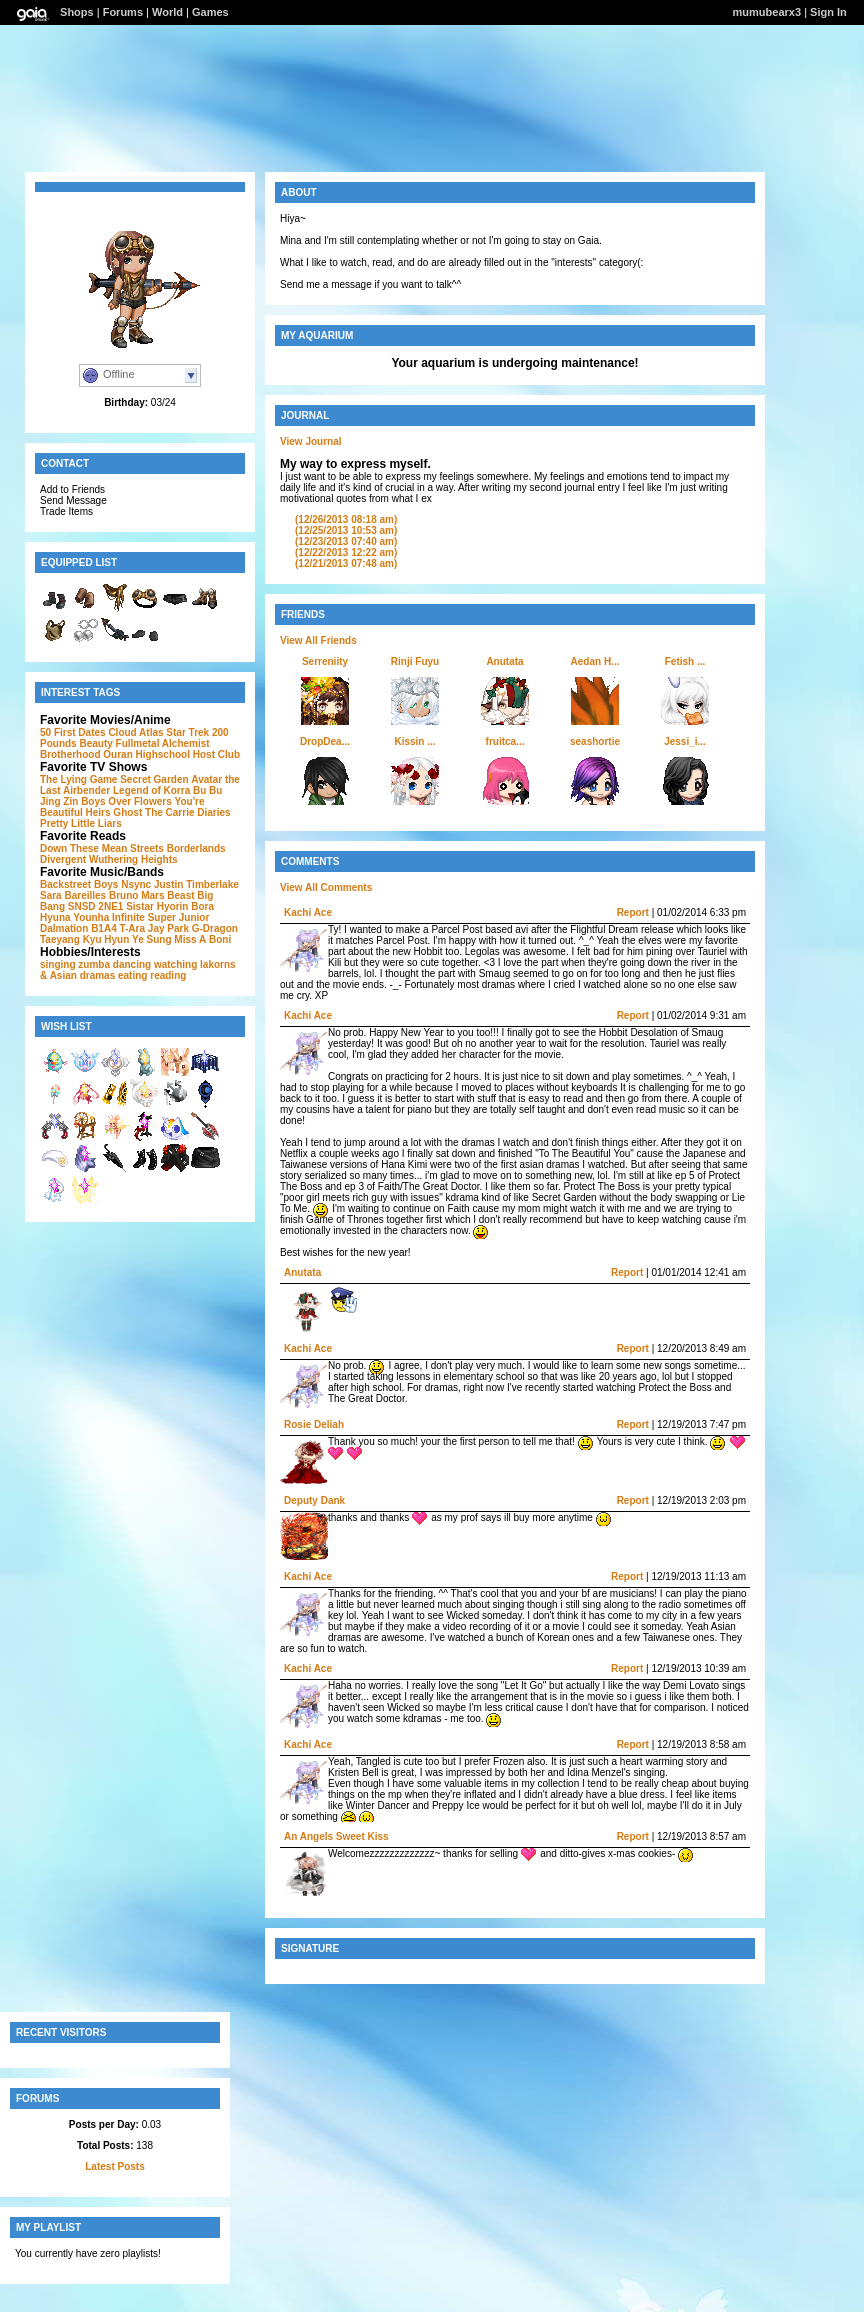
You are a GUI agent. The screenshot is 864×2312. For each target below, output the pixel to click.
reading (168, 975)
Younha (91, 917)
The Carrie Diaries (188, 812)
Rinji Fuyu (415, 661)
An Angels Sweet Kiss (336, 1836)
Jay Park (168, 928)
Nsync (136, 884)
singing (58, 964)
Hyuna (55, 917)
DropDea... (325, 741)
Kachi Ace (308, 912)
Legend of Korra (151, 790)
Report (633, 912)
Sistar (140, 906)
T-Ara (132, 928)
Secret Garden (154, 779)
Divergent (63, 859)
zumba (94, 964)
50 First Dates (73, 732)
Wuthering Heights (133, 859)
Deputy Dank (314, 1500)
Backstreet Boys (79, 884)
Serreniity (325, 661)
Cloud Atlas (135, 732)
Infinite (128, 917)
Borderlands (196, 848)
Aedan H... (595, 661)
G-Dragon (215, 928)
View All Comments (326, 887)
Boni (220, 939)
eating (132, 975)
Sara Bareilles (73, 895)
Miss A (190, 939)
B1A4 (104, 928)
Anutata (504, 661)
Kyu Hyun (106, 939)
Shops (77, 12)
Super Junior (179, 917)
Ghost (127, 812)
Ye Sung (151, 939)
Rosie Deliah (314, 1424)
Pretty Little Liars (81, 823)
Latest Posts (114, 2166)
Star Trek (187, 732)
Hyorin (173, 906)
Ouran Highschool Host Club (171, 754)
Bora (202, 906)
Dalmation (64, 928)
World (167, 12)
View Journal (311, 441)
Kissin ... (414, 741)
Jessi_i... (685, 741)
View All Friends (318, 640)
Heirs (98, 812)
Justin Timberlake (196, 884)
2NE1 (110, 906)
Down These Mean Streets (102, 848)
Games (210, 12)
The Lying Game (78, 779)
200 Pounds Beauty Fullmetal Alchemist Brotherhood (134, 743)
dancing (132, 964)
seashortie (595, 741)
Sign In (828, 12)
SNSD (82, 906)
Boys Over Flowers (126, 801)
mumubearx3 (767, 12)
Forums (123, 12)
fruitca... (505, 741)
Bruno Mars (137, 895)
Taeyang (60, 939)
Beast (180, 895)
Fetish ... (685, 661)
